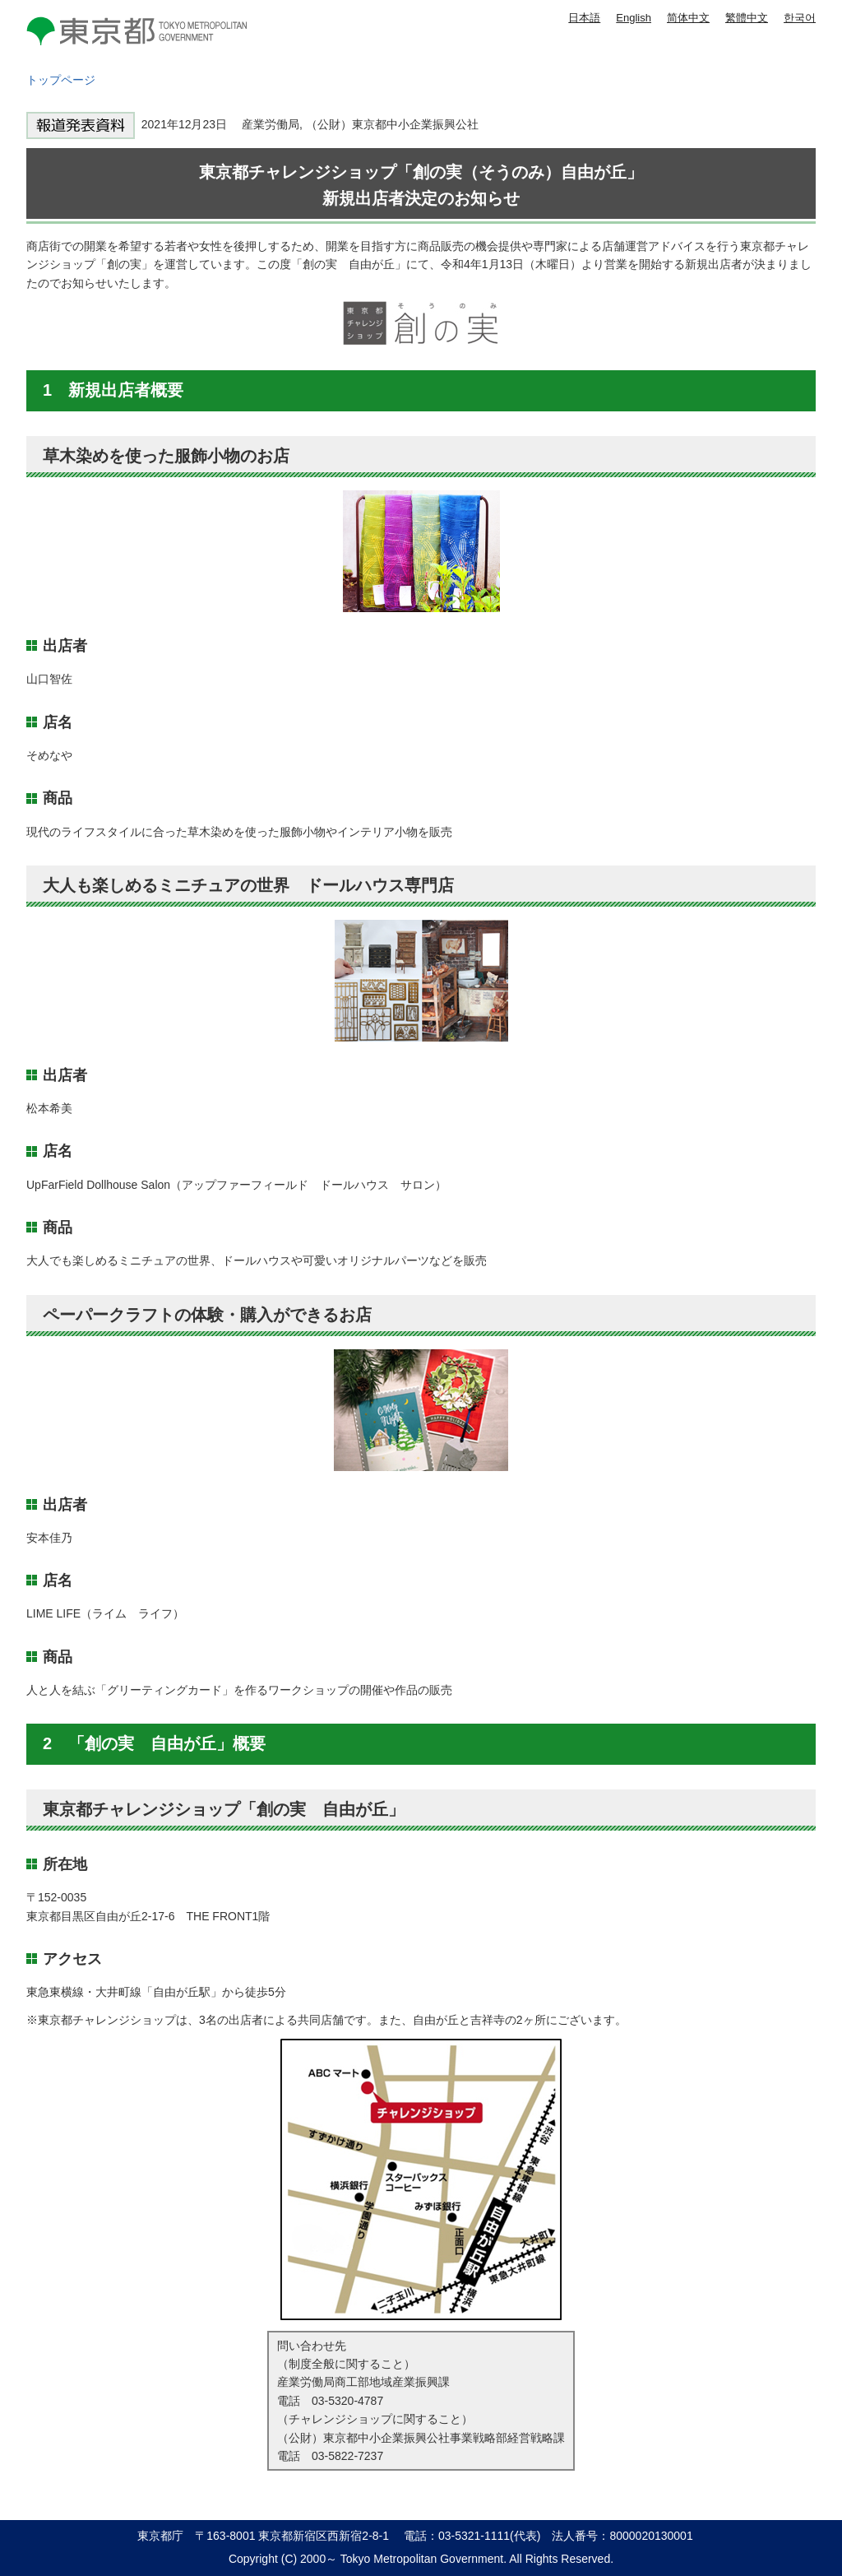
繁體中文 (746, 18)
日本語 (584, 18)
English (633, 18)
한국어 (800, 18)
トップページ (60, 79)
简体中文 (688, 18)
